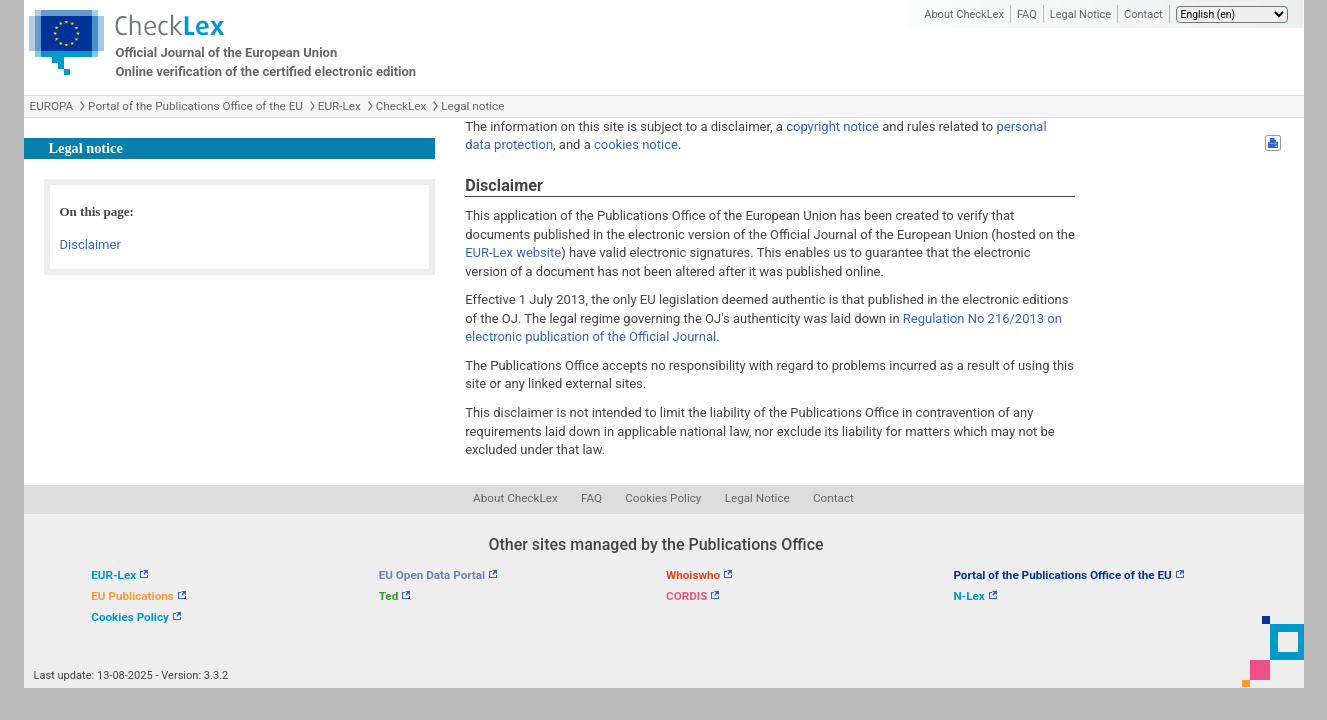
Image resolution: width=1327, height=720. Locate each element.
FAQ (1027, 14)
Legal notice (472, 106)
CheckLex (401, 106)
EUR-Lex (339, 106)
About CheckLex (964, 14)
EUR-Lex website (513, 252)
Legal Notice (1080, 14)
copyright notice (832, 126)
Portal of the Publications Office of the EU (195, 106)
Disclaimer (90, 244)
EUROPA (52, 106)
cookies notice (636, 144)
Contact (1143, 14)
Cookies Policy (663, 498)
